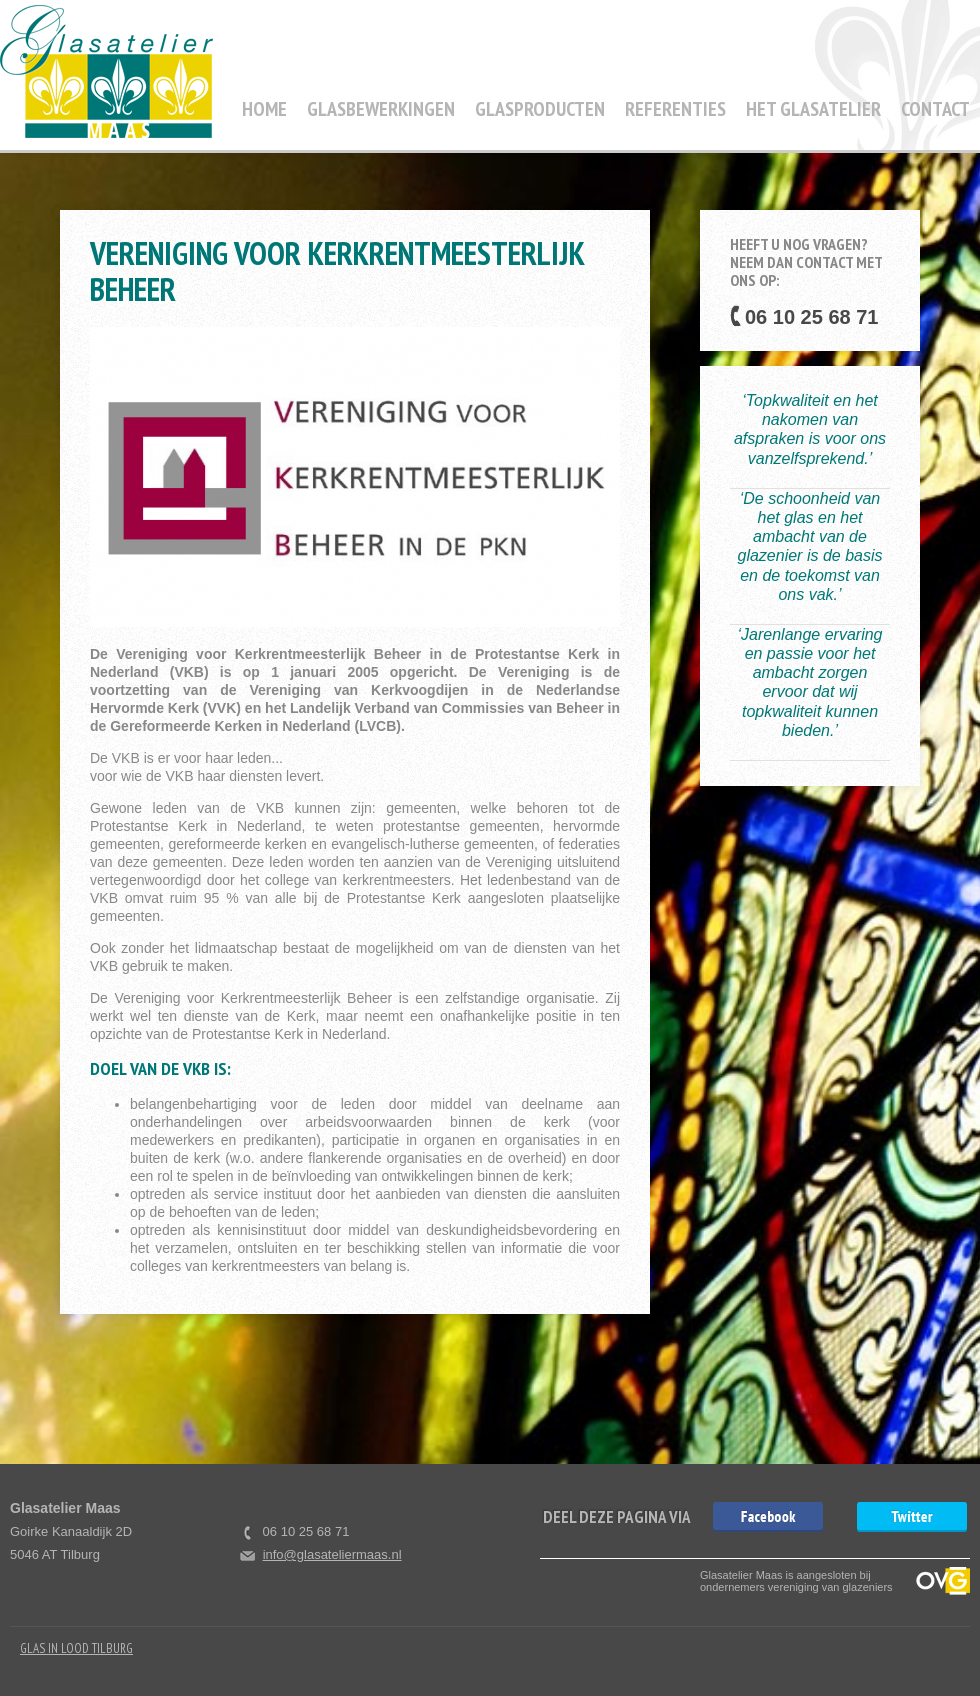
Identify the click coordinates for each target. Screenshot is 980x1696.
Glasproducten (540, 109)
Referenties (675, 109)
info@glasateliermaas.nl (332, 1554)
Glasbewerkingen (381, 109)
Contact (935, 109)
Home (264, 109)
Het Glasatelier (813, 109)
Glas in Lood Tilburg (76, 1648)
